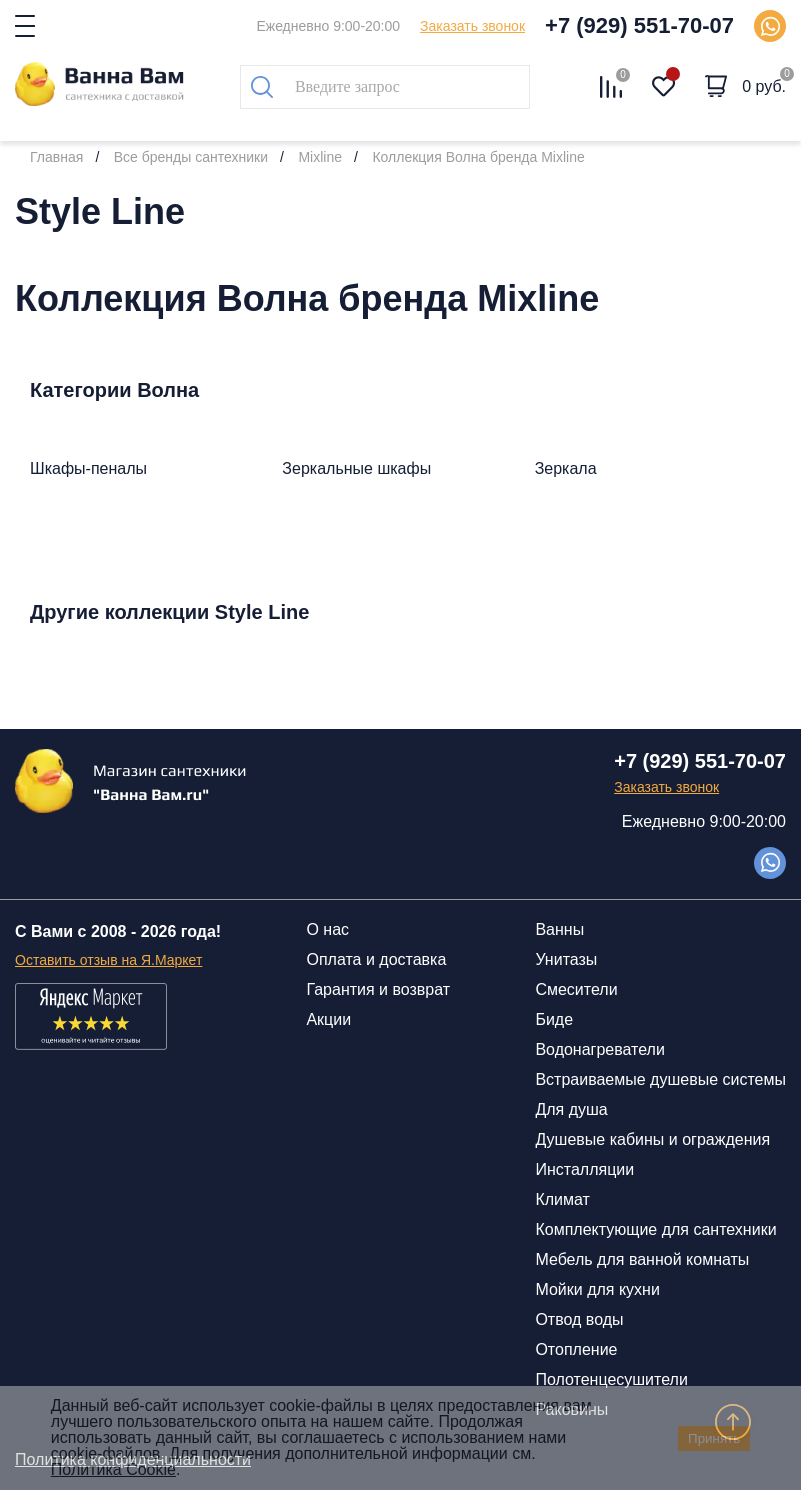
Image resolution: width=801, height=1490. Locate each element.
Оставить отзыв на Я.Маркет (108, 960)
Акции (328, 1019)
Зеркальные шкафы (356, 468)
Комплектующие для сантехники (655, 1229)
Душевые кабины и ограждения (652, 1139)
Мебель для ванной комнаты (642, 1259)
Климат (562, 1199)
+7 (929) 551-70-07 (639, 25)
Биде (554, 1019)
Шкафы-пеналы (88, 468)
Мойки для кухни (597, 1289)
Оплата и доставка (376, 959)
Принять (714, 1438)
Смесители (576, 989)
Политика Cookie (113, 1469)
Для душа (571, 1109)
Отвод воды (579, 1319)
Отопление (576, 1349)
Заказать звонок (472, 26)
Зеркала (566, 468)
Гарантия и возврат (378, 989)
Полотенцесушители (611, 1379)
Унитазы (566, 959)
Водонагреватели (599, 1049)
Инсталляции (584, 1169)
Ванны (559, 929)
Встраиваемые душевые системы (660, 1079)
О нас (327, 929)
